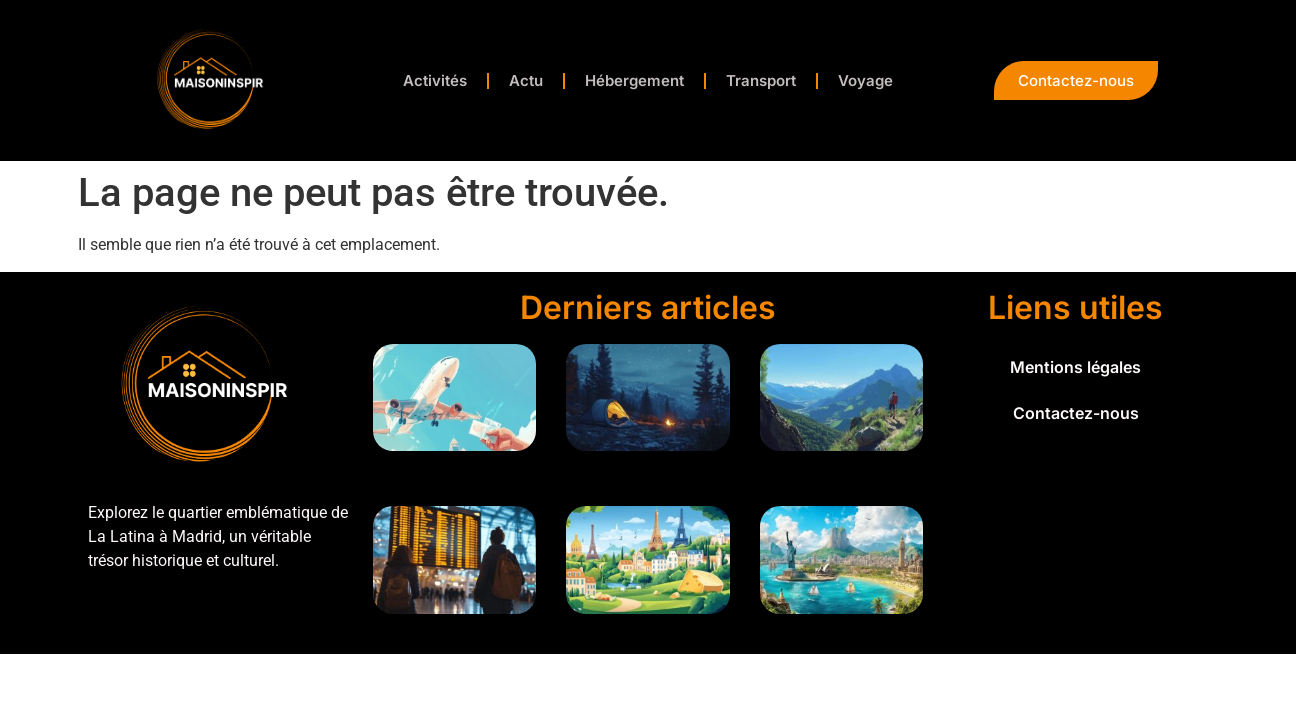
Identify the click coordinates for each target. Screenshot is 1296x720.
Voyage (865, 80)
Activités (435, 80)
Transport (761, 80)
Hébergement (634, 80)
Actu (526, 80)
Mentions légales (1075, 367)
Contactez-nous (1076, 413)
